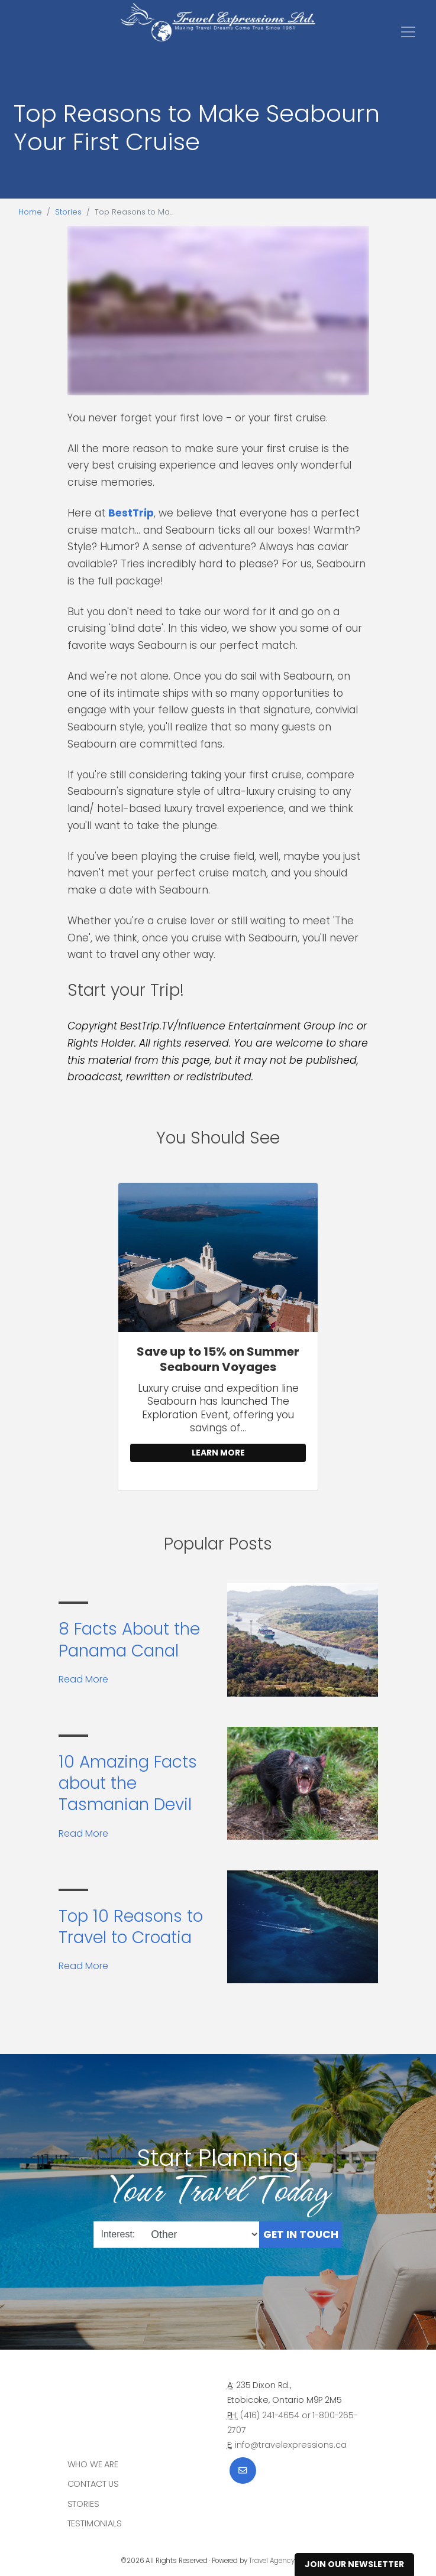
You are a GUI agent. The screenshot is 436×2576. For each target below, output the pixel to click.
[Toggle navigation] (408, 32)
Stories (68, 212)
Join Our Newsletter (354, 2564)
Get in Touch (300, 2234)
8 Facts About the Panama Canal (129, 1639)
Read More (83, 1679)
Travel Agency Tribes (282, 2560)
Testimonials (94, 2523)
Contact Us (93, 2484)
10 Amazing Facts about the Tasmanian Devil (128, 1783)
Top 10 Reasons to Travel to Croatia (131, 1927)
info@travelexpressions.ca (290, 2445)
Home (30, 212)
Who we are (93, 2464)
